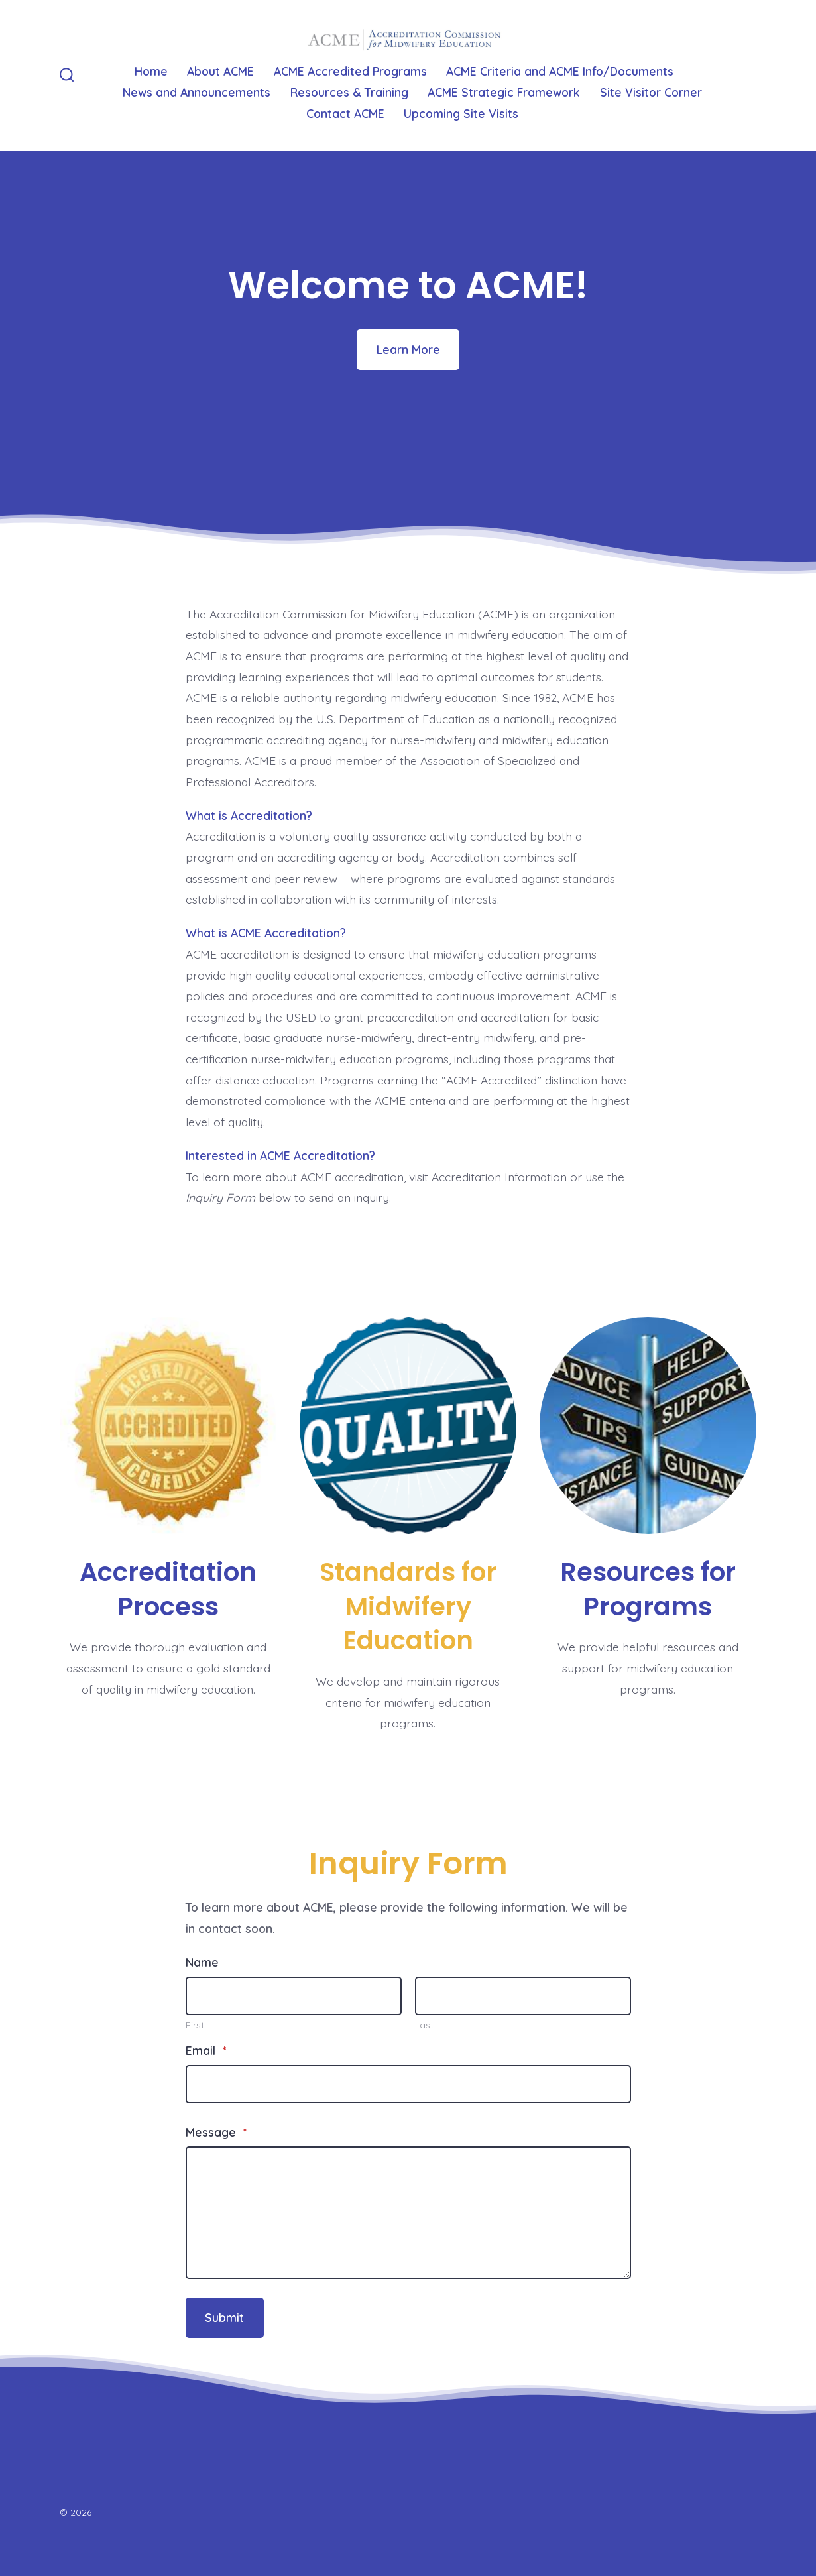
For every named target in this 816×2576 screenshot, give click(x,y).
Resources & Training (349, 92)
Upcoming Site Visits (461, 113)
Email (206, 2050)
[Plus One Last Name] (523, 1996)
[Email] (408, 2084)
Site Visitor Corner (651, 92)
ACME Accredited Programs (350, 71)
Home (151, 71)
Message (216, 2132)
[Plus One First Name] (294, 1996)
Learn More (408, 349)
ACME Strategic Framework (504, 92)
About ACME (220, 71)
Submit (224, 2317)
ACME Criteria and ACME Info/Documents (559, 71)
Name (202, 1962)
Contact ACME (345, 113)
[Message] (408, 2212)
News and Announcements (196, 92)
